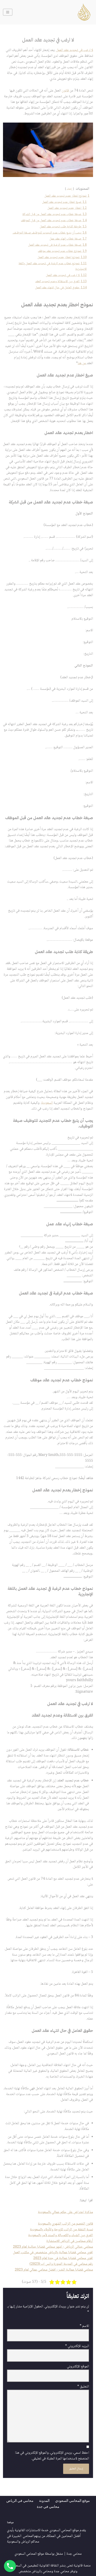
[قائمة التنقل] (7, 12)
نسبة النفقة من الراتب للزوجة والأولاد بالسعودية (61, 2230)
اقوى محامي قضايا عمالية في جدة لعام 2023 (63, 2258)
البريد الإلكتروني (77, 2346)
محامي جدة (74, 2554)
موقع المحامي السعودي (72, 2500)
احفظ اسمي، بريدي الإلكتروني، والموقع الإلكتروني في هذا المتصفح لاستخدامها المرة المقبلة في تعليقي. (52, 2456)
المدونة (44, 2500)
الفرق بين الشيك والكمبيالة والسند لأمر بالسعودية (60, 2235)
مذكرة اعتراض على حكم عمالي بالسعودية (65, 2212)
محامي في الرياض (19, 2500)
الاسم (84, 2326)
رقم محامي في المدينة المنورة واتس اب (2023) (61, 2264)
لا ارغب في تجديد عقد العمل (74, 50)
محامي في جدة (48, 2506)
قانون (65, 91)
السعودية (47, 1103)
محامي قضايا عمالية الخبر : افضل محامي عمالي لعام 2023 (54, 2270)
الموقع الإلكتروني (78, 2367)
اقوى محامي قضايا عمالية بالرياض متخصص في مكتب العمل (53, 2253)
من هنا (82, 363)
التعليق (83, 2387)
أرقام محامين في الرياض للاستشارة (69, 2241)
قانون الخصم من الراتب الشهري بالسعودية (65, 2224)
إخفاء (69, 189)
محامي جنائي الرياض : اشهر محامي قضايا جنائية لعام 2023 (53, 2247)
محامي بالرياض (41, 2571)
